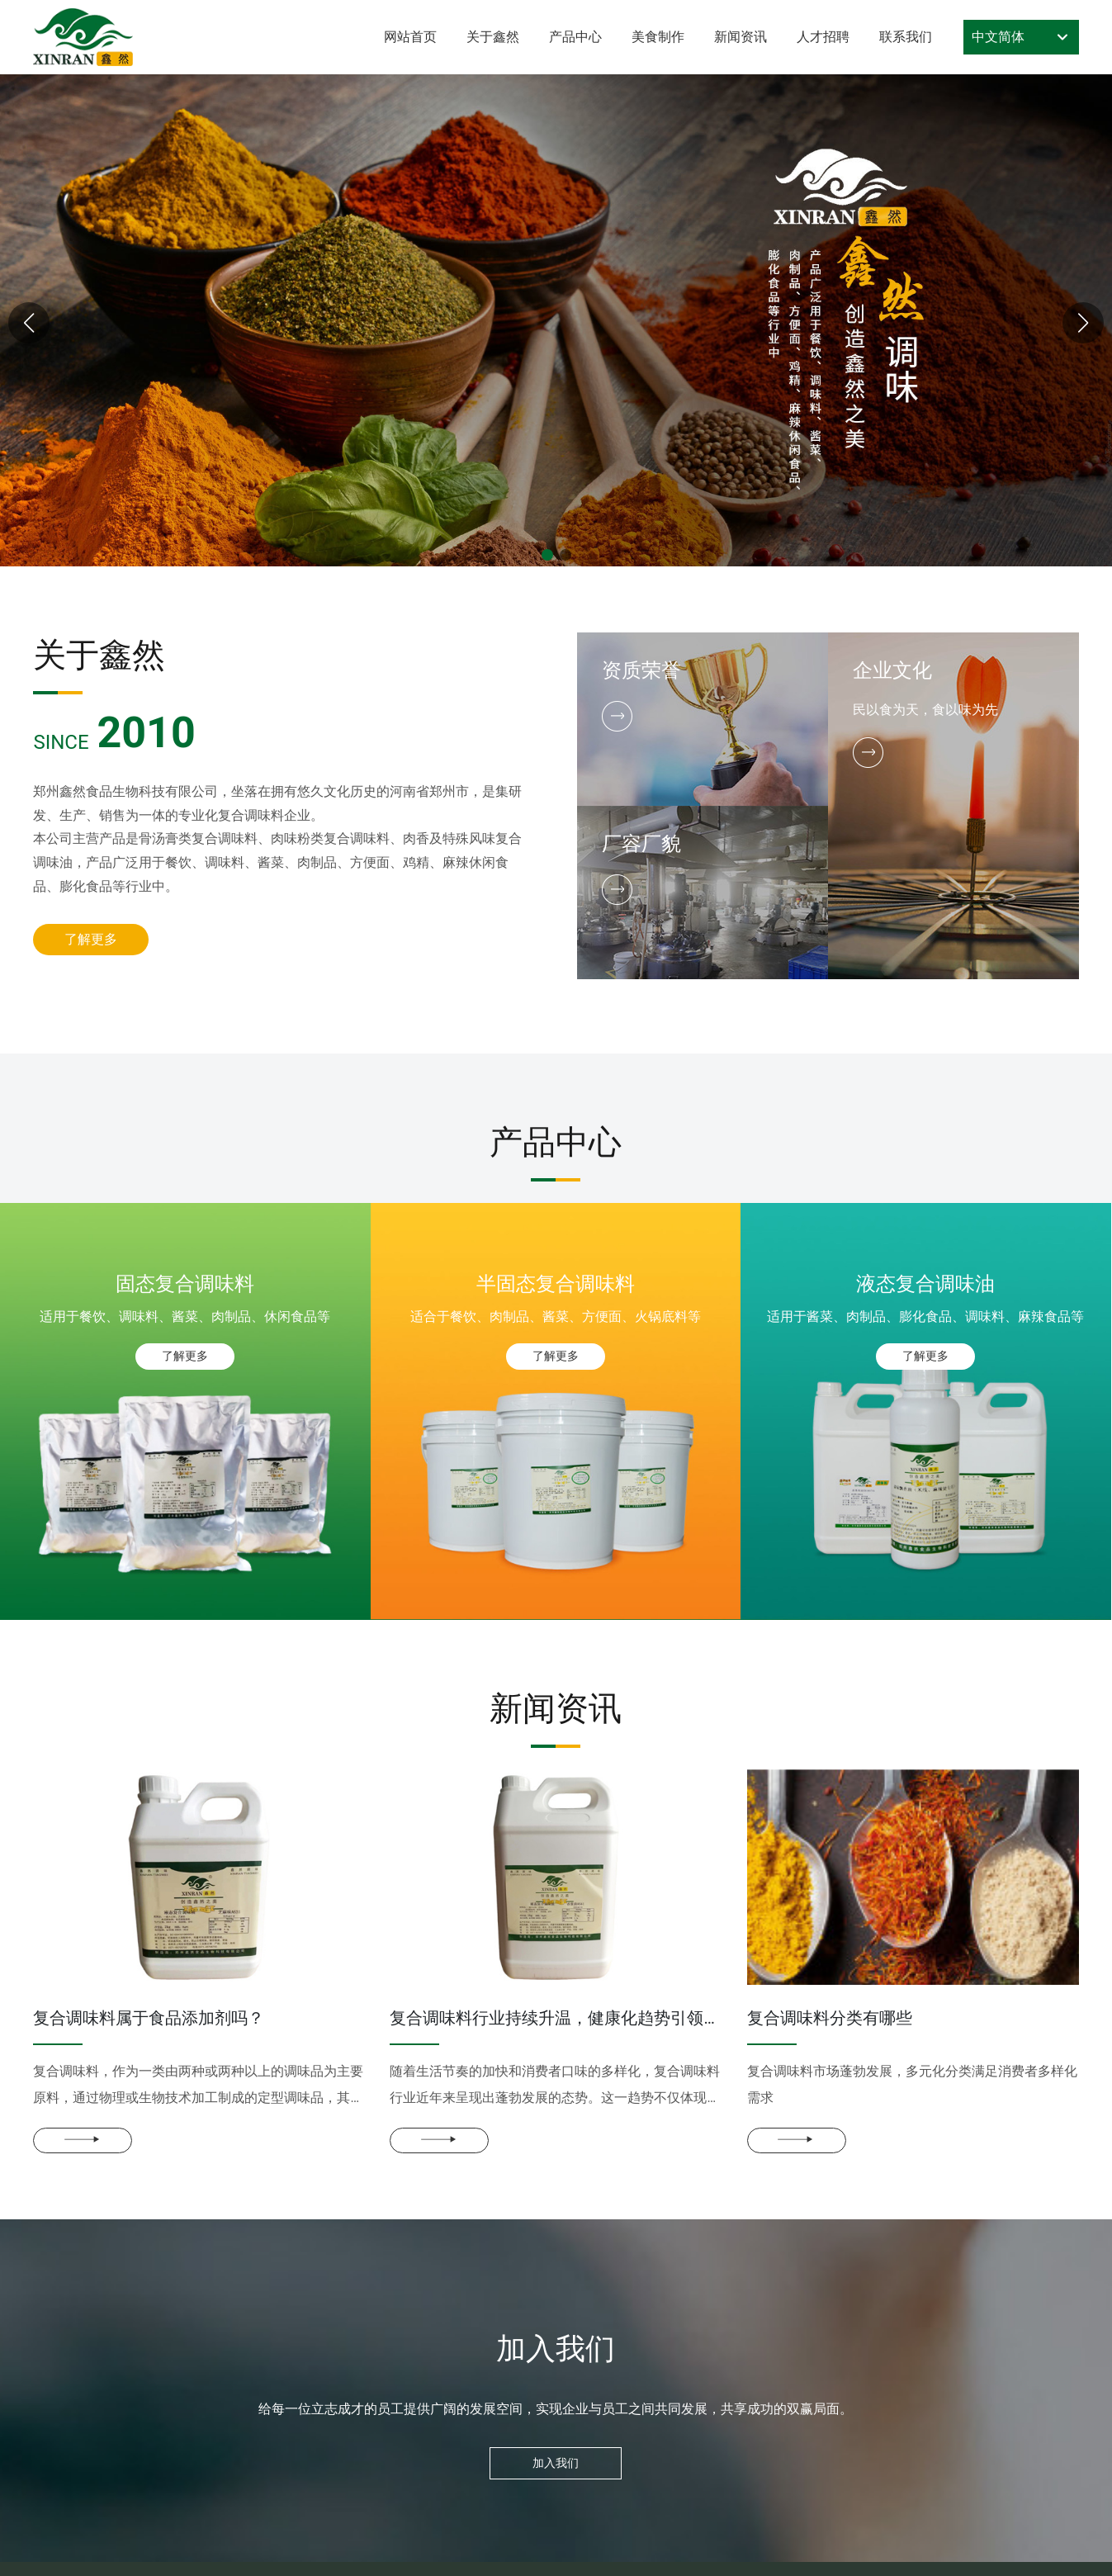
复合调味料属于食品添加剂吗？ (148, 2018)
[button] (547, 555)
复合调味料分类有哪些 (829, 2018)
